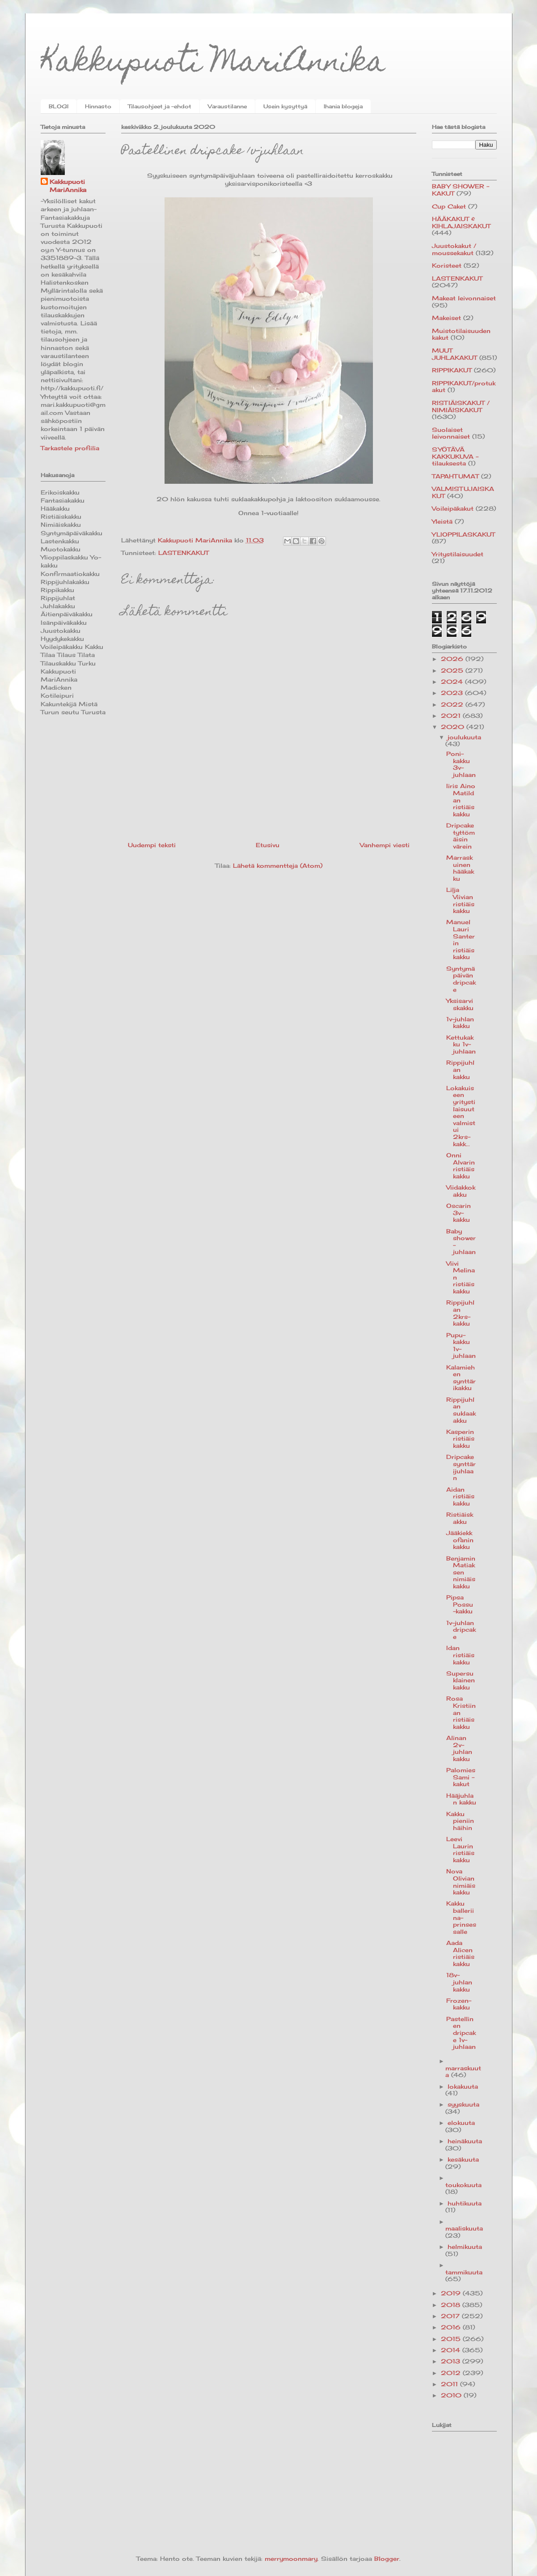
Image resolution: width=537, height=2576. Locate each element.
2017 (451, 2316)
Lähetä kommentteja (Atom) (277, 865)
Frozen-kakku (458, 2004)
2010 (452, 2395)
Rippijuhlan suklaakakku (461, 1410)
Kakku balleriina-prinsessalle (461, 1917)
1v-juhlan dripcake (461, 1629)
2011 (450, 2384)
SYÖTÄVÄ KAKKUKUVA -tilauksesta (455, 456)
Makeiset (446, 317)
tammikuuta (463, 2272)
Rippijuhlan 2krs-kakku (460, 1313)
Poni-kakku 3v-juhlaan (461, 764)
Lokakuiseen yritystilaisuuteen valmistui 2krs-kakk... (460, 1115)
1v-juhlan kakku (460, 1022)
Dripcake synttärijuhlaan (461, 1467)
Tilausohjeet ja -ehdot (159, 106)
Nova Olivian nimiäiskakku (460, 1882)
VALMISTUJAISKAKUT (463, 492)
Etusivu (267, 845)
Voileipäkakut (453, 508)
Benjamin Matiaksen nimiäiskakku (460, 1572)
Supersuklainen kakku (460, 1680)
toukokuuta (463, 2184)
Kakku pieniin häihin (460, 1820)
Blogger (386, 2558)
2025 (453, 670)
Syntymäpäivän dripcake (461, 979)
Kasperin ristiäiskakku (460, 1438)
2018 (451, 2304)
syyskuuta (463, 2104)
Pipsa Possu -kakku (459, 1604)
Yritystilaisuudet (457, 554)
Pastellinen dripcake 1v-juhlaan (461, 2032)
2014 (451, 2350)
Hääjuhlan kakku (461, 1799)
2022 (453, 704)
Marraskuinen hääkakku (460, 868)
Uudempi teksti (152, 845)
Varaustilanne (227, 106)
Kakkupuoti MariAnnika (213, 64)
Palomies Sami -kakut (460, 1776)
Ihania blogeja (343, 106)
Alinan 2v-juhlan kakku (459, 1748)
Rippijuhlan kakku (460, 1069)
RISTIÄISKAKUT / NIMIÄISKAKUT (461, 406)
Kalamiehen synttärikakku (461, 1378)
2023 (453, 692)
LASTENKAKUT (183, 552)
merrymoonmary (291, 2558)
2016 (452, 2327)
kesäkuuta (463, 2159)
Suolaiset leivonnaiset (451, 433)
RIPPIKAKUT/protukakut (463, 387)
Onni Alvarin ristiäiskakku (460, 1166)
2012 (452, 2372)
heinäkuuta (465, 2141)
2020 (453, 726)
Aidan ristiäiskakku (460, 1496)
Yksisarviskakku (460, 1004)
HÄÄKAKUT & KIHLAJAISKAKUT (461, 222)
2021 (452, 715)
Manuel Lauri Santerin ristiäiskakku (460, 939)
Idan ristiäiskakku (460, 1654)
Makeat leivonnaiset (464, 298)
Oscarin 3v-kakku (458, 1212)
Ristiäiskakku (459, 1518)
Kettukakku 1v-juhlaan (461, 1044)
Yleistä (442, 521)
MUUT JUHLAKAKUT (454, 354)
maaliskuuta (464, 2228)
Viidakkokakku (460, 1191)
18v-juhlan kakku (459, 1981)
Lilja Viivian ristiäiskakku (460, 900)
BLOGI (58, 106)
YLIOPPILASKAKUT (463, 534)
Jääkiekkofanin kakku (460, 1539)
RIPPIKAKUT (452, 370)
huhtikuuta (465, 2203)
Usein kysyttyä (285, 106)
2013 (451, 2361)
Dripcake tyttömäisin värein (460, 836)
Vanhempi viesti (385, 845)
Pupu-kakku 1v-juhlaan (461, 1345)
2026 (453, 658)
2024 (453, 681)
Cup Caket (449, 206)
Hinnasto (98, 106)
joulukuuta (464, 737)
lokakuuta (463, 2086)
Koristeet (446, 265)
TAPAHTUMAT (455, 476)
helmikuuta (465, 2246)
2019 (452, 2293)
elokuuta (461, 2122)
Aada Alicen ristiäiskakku (460, 1953)
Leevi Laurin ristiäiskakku (460, 1849)
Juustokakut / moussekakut (454, 249)
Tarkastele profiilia (70, 448)
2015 (452, 2338)
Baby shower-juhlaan (461, 1242)
